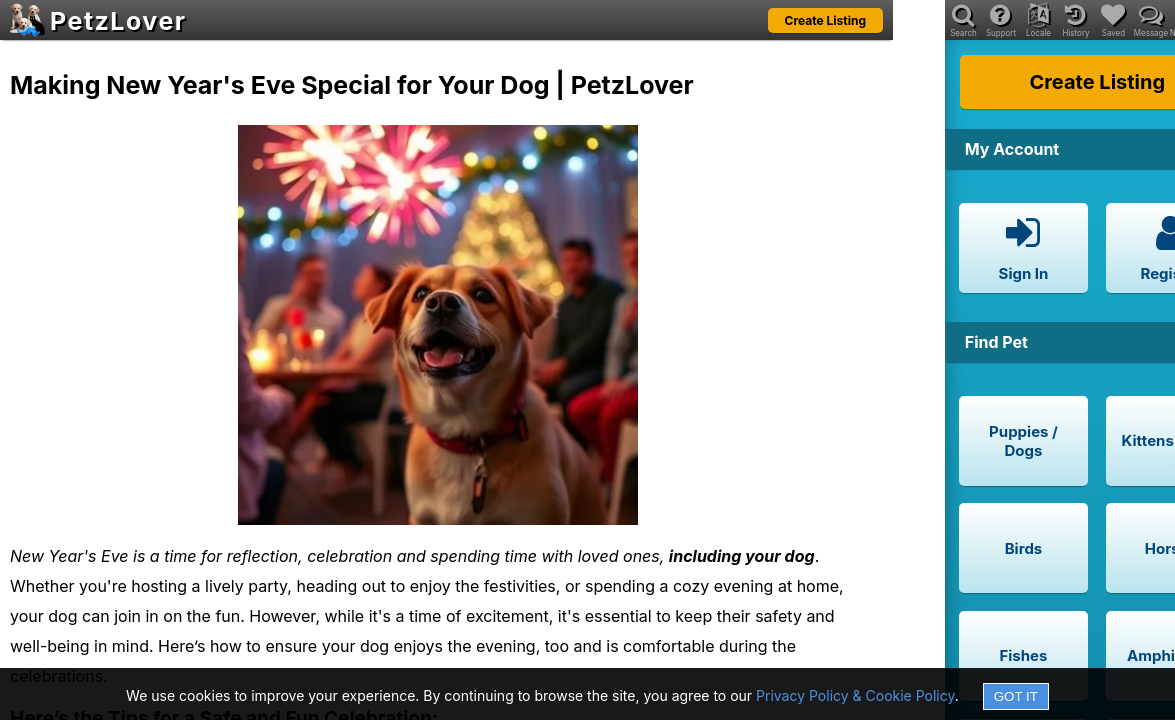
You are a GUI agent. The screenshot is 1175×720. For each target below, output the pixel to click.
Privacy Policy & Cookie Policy (855, 695)
